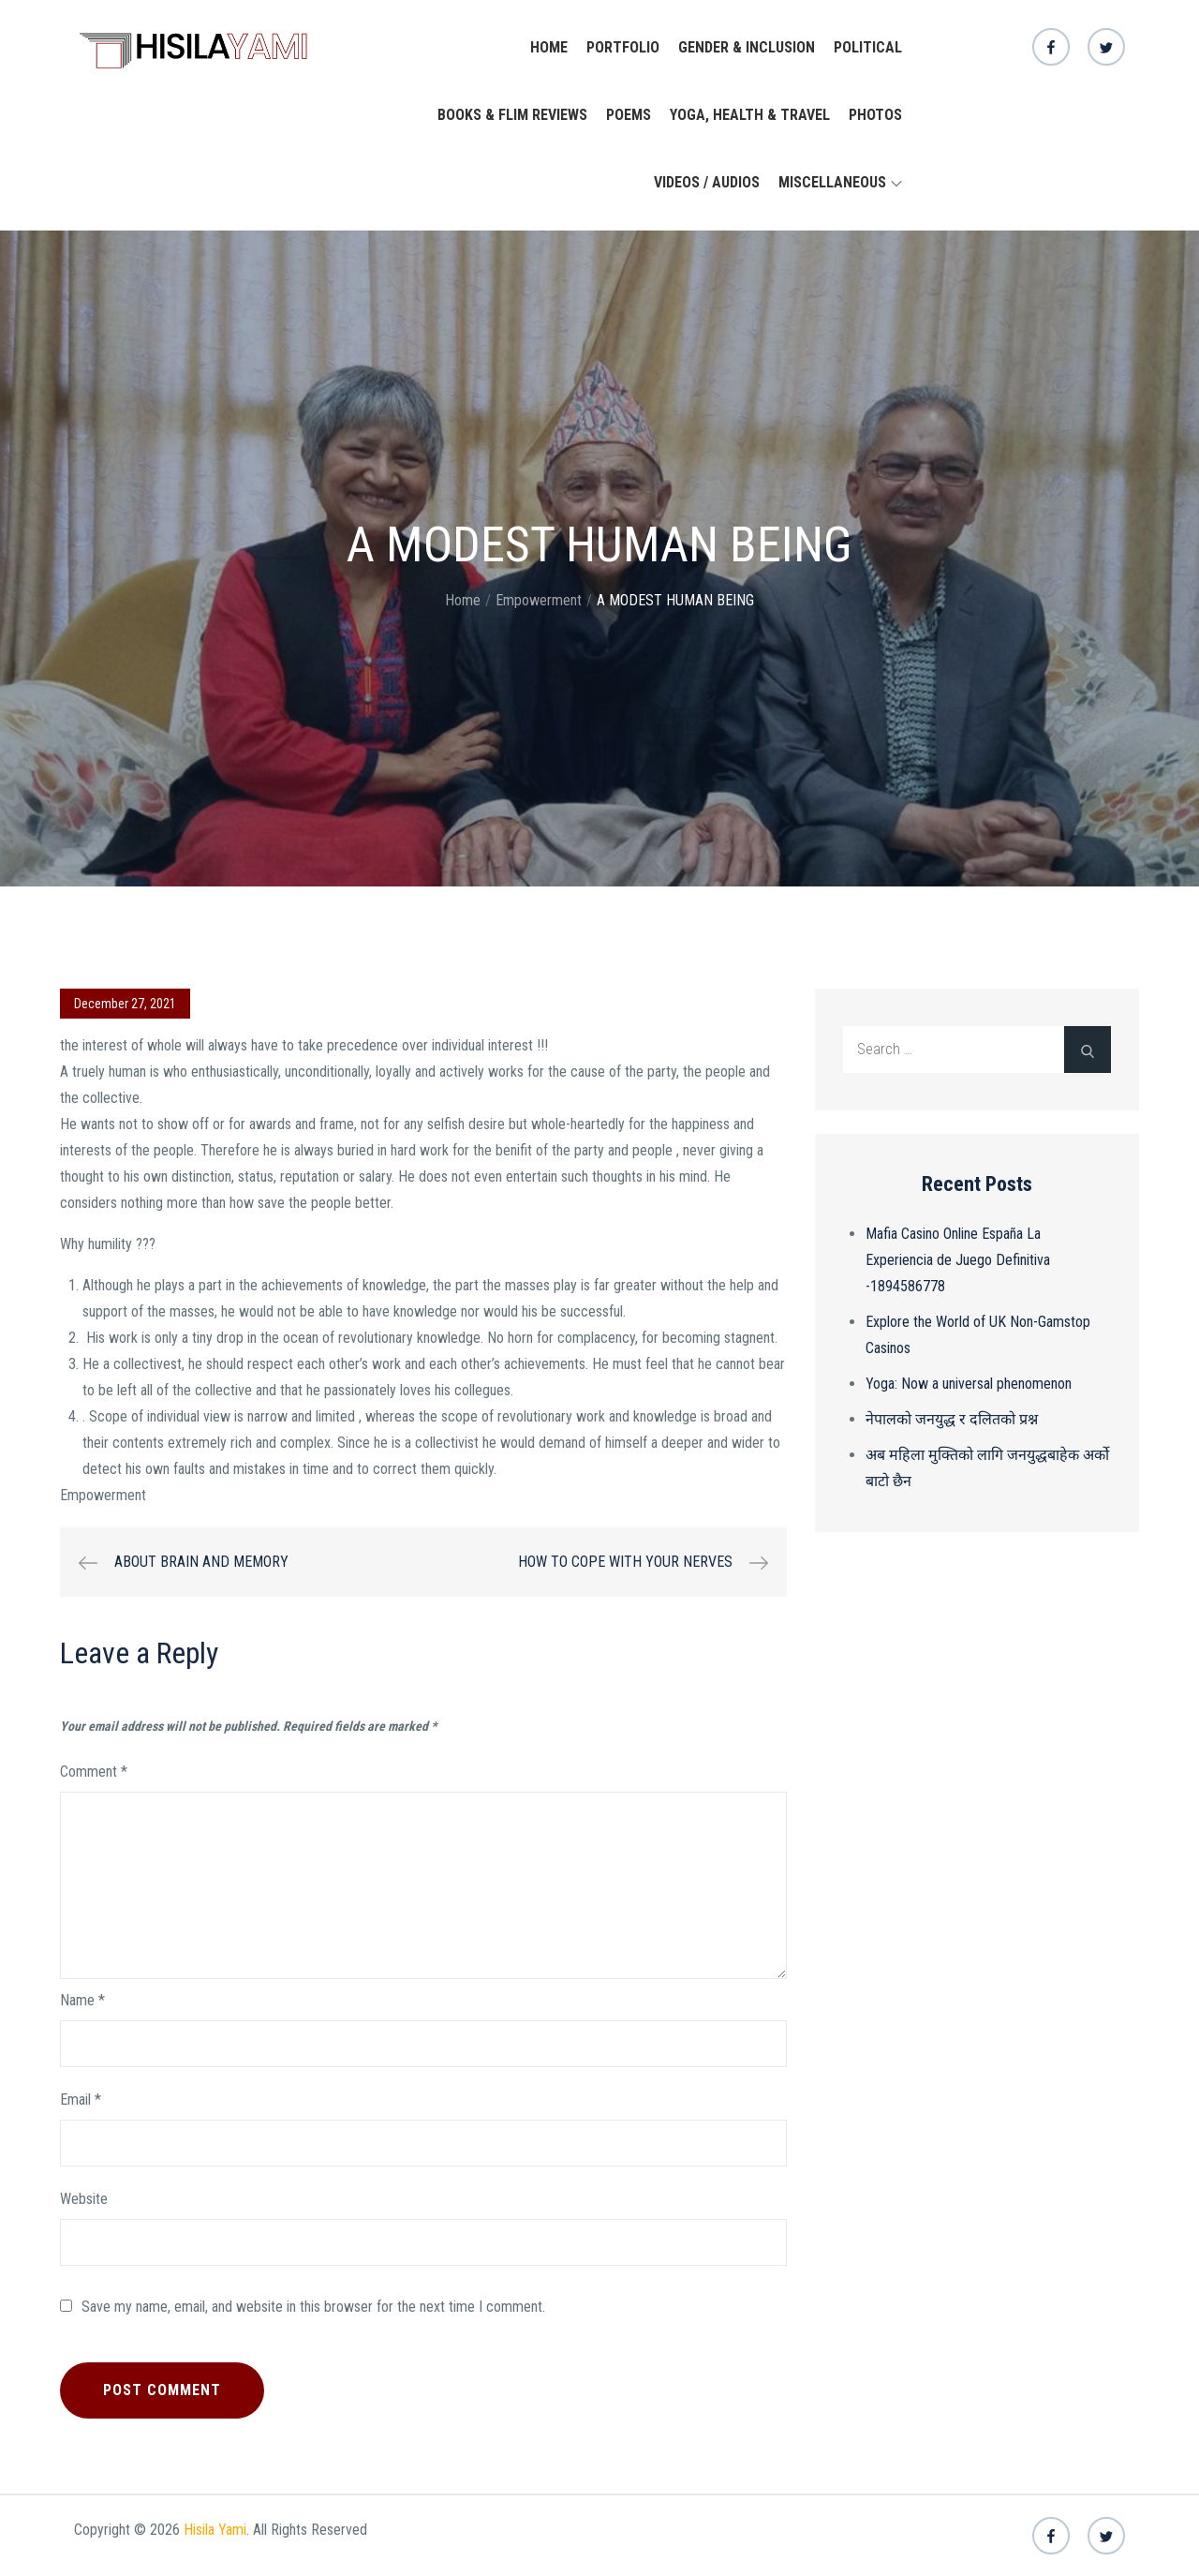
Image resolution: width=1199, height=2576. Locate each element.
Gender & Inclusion (746, 47)
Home (549, 47)
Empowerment (103, 1495)
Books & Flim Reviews (512, 115)
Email (80, 2099)
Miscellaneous (840, 182)
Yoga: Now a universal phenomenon (969, 1383)
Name (82, 2000)
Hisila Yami (215, 2530)
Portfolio (622, 47)
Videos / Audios (707, 182)
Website (84, 2199)
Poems (628, 115)
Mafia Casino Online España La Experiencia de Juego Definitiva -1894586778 (958, 1260)
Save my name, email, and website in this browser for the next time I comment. (313, 2307)
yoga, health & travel (750, 115)
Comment (93, 1771)
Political (868, 47)
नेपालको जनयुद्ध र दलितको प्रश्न (952, 1419)
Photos (875, 115)
